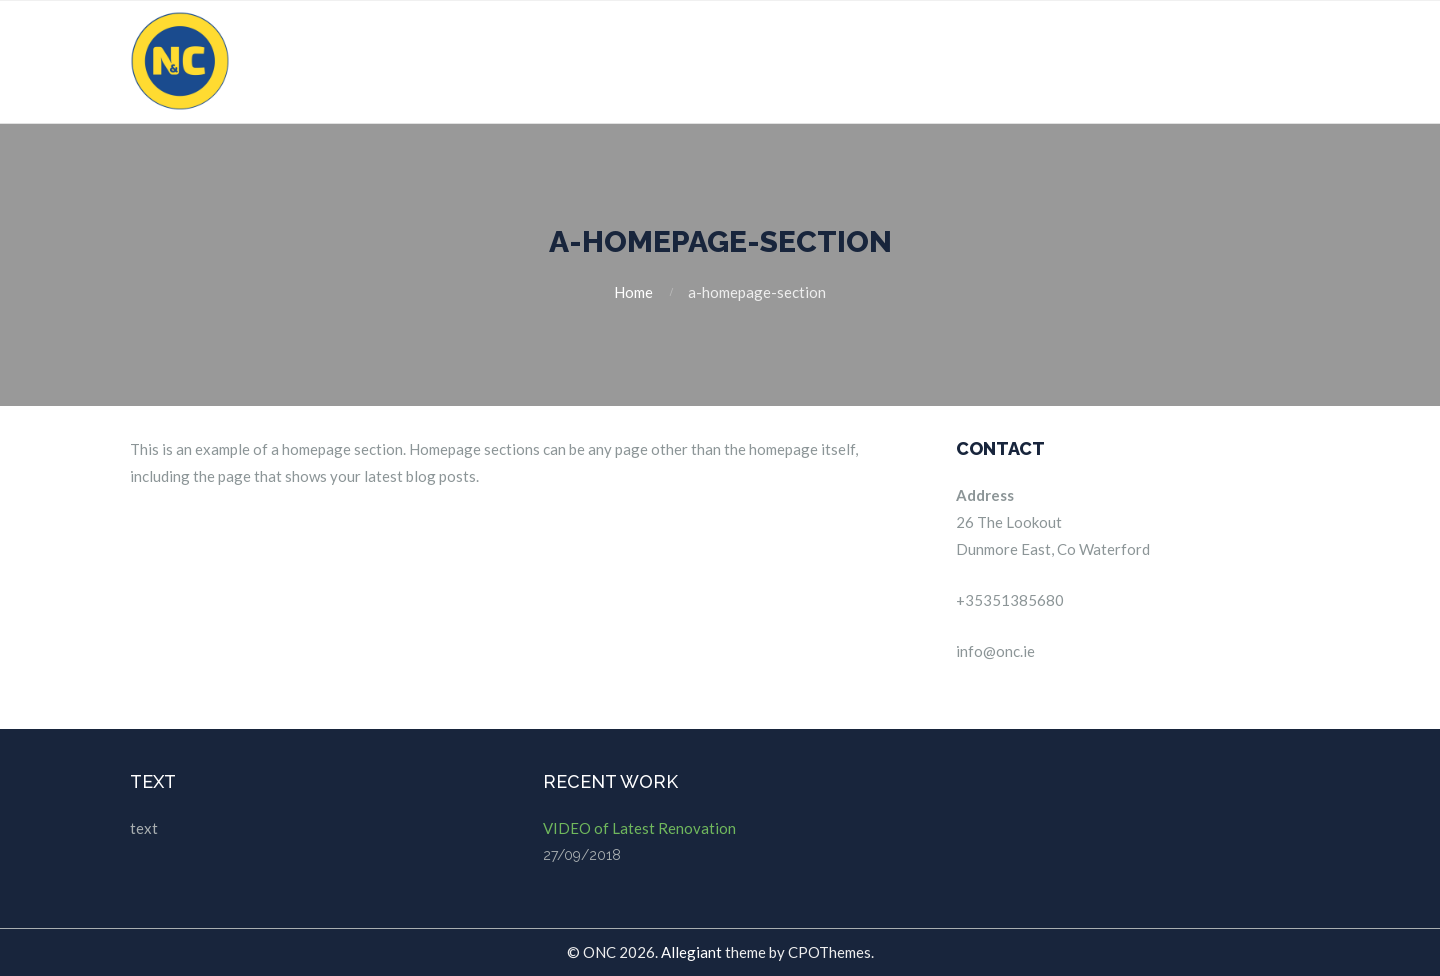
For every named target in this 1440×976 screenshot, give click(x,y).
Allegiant (691, 952)
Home (633, 292)
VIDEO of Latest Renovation (639, 828)
